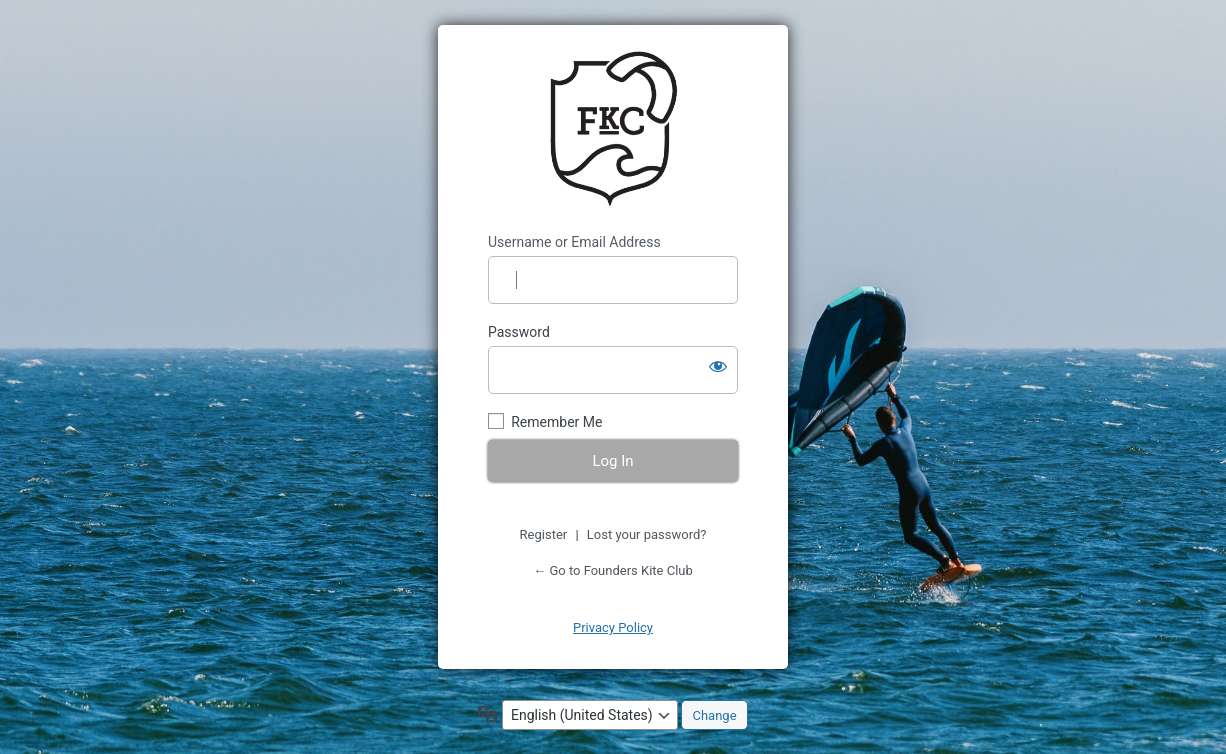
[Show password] (718, 366)
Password (519, 332)
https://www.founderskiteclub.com (613, 129)
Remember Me (556, 422)
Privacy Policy (613, 627)
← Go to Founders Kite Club (613, 570)
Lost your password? (647, 534)
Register (544, 534)
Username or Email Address (574, 242)
